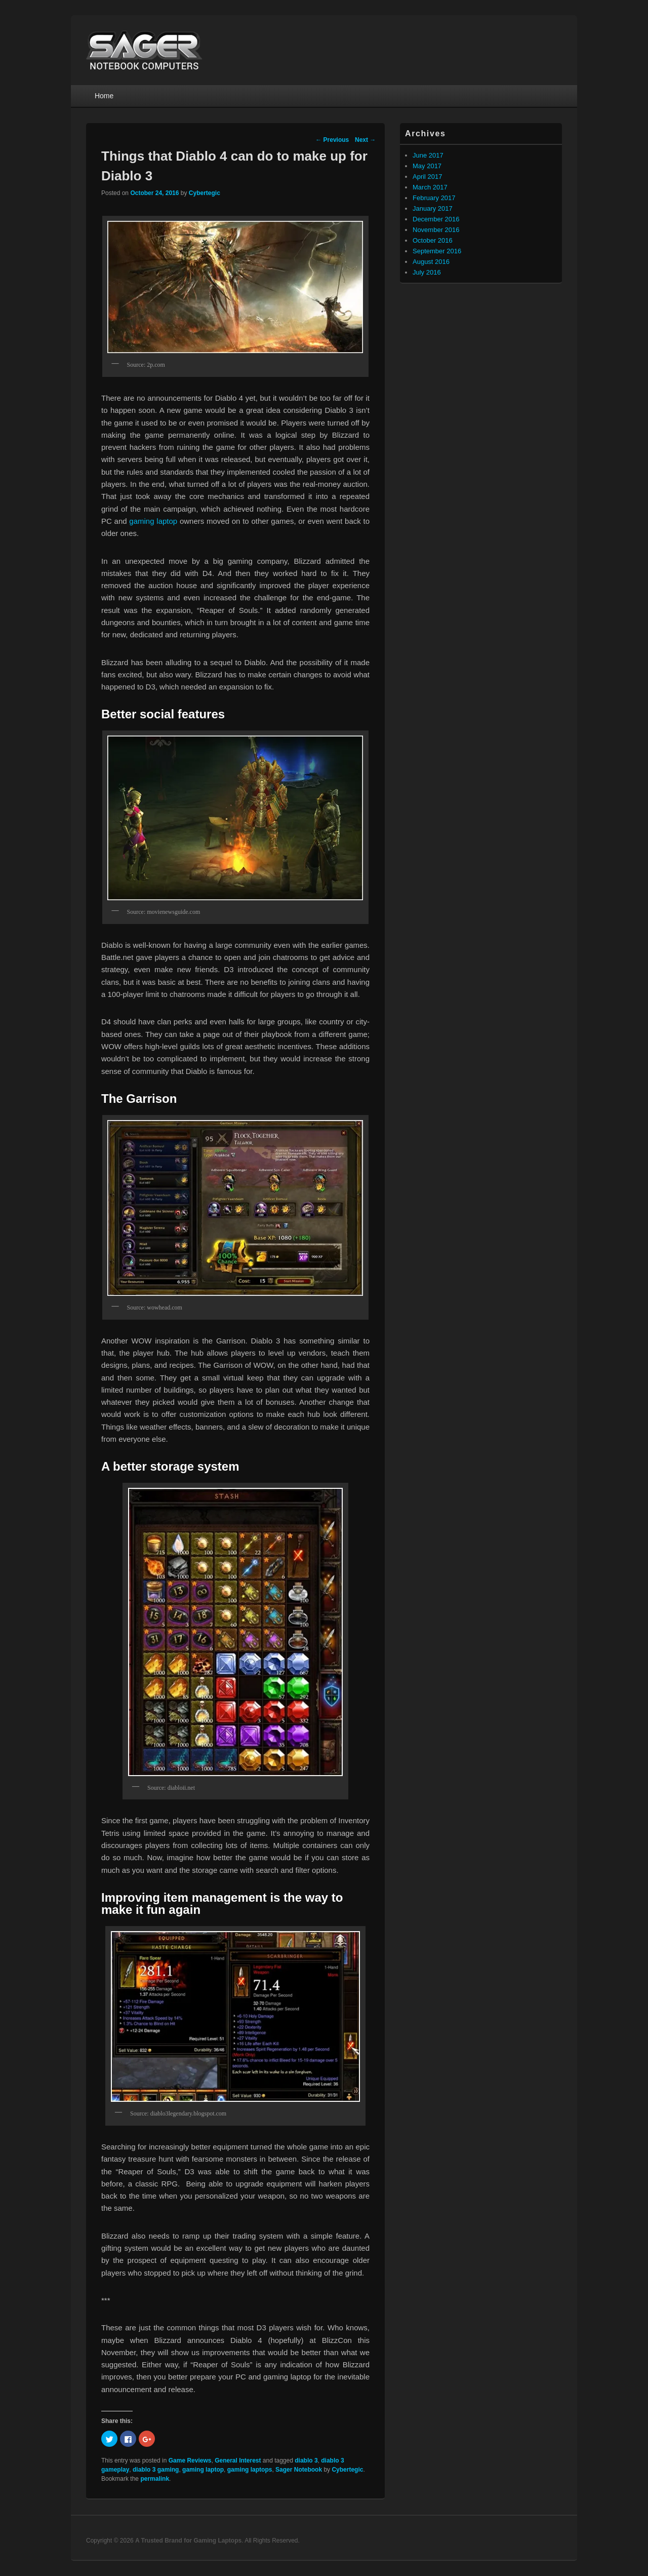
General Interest (238, 2460)
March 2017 (430, 187)
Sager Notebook (298, 2469)
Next (365, 139)
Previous (332, 139)
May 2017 (427, 166)
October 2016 (433, 240)
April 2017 (427, 176)
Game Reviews (190, 2460)
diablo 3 (306, 2460)
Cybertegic (204, 193)
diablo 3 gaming (156, 2469)
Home (104, 96)
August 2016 (431, 261)
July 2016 (427, 272)
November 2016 (436, 230)
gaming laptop (153, 521)
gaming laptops (249, 2469)
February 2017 (434, 198)
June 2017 (428, 155)
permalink (154, 2478)
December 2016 (436, 219)
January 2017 (433, 208)
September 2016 (437, 251)
